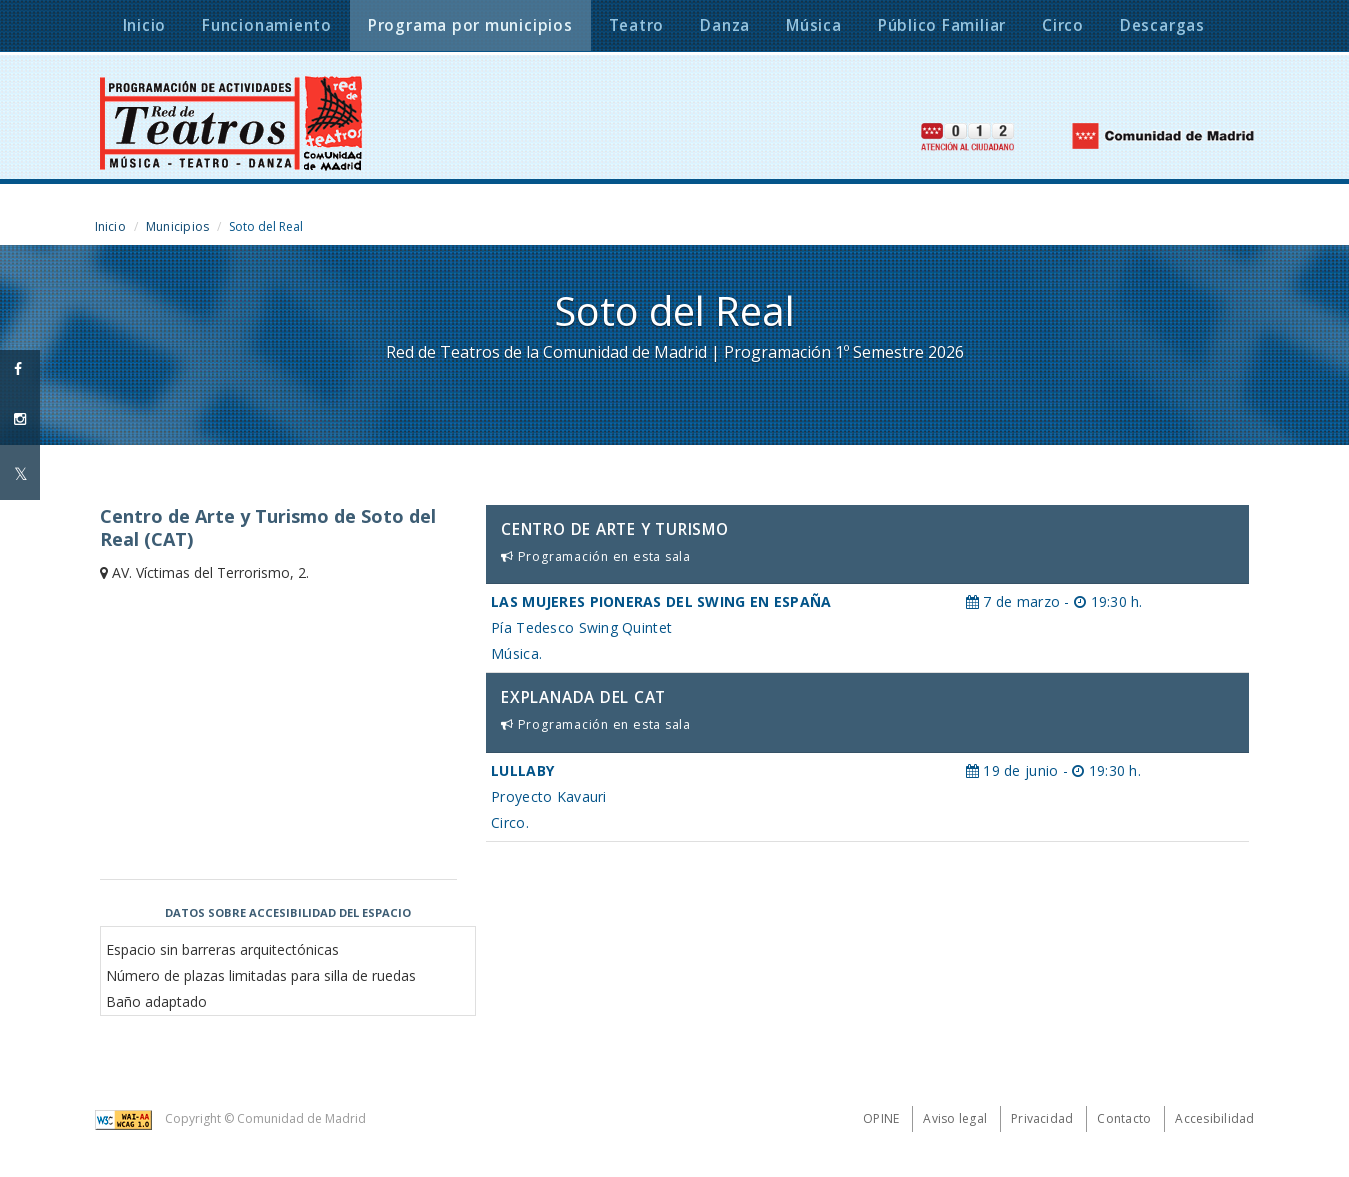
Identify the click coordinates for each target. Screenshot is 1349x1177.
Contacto (1124, 1118)
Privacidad (1042, 1118)
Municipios (177, 226)
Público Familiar (942, 25)
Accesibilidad (1214, 1118)
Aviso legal (955, 1118)
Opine (881, 1118)
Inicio (110, 226)
